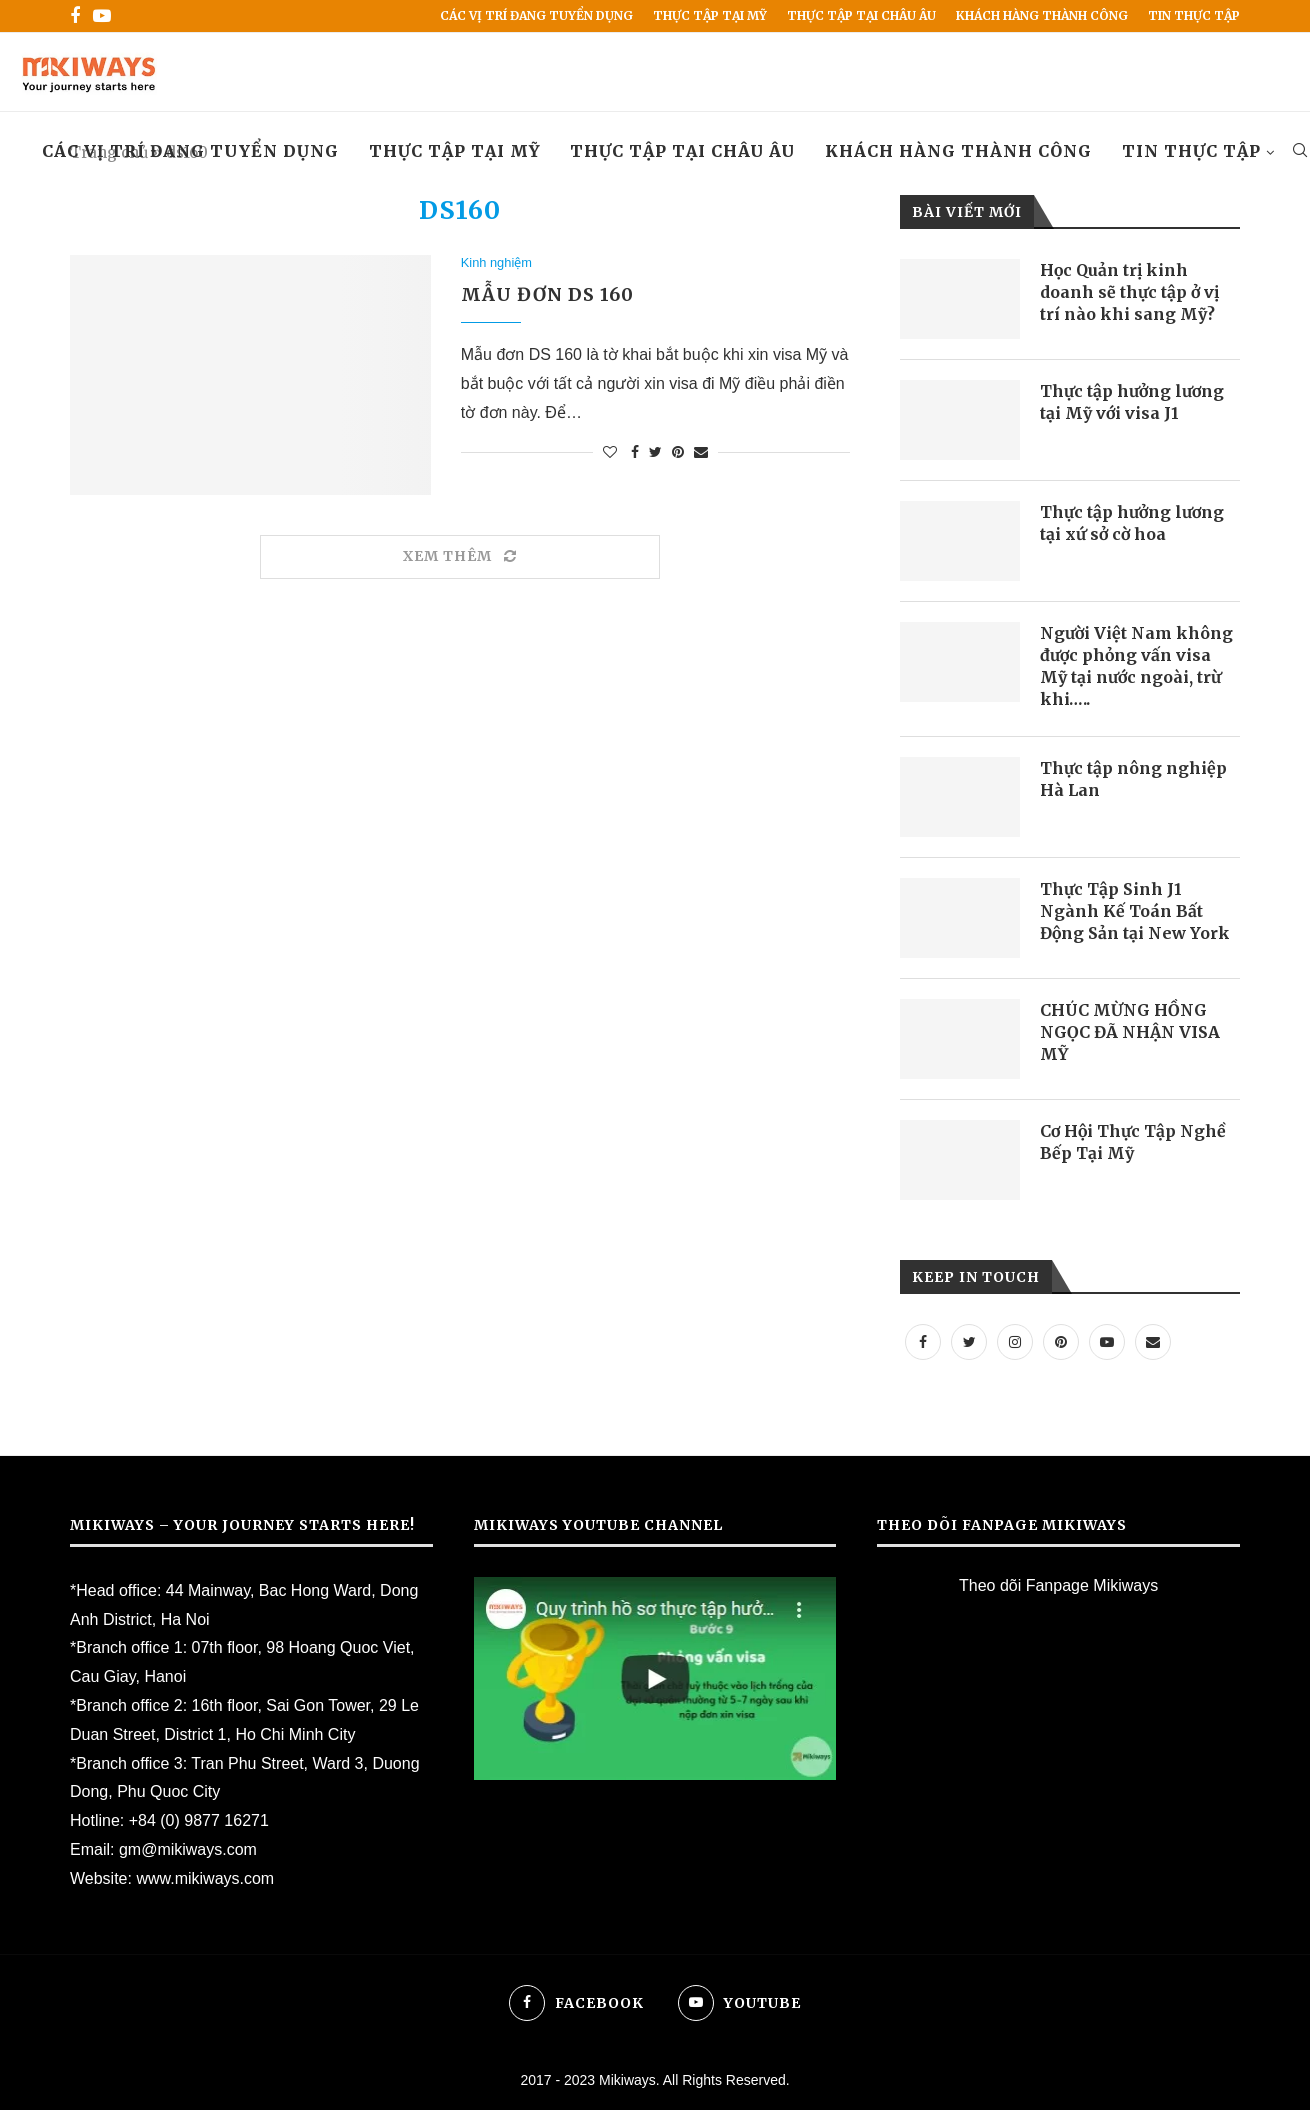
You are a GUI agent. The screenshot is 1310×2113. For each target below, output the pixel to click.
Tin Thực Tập (1194, 15)
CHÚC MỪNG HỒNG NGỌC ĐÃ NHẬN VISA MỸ (1130, 1034)
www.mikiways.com (205, 1880)
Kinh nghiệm (497, 263)
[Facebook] (75, 16)
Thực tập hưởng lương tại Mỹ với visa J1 (1133, 403)
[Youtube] (102, 16)
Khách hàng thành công (1042, 15)
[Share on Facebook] (635, 454)
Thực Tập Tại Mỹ (710, 15)
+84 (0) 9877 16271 (199, 1823)
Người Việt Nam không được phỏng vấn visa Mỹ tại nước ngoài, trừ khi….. (1137, 667)
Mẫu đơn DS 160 (547, 296)
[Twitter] (969, 1343)
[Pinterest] (1061, 1343)
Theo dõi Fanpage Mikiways (1058, 1587)
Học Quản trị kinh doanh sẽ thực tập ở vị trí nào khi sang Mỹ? (1130, 293)
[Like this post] (610, 454)
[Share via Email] (701, 454)
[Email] (1153, 1343)
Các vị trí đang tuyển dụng (536, 15)
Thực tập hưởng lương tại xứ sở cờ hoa (1133, 524)
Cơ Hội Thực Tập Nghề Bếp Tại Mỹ (1134, 1144)
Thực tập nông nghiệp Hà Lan (1133, 781)
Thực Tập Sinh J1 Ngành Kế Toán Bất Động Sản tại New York (1135, 913)
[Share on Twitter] (655, 454)
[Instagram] (1015, 1343)
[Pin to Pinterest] (678, 454)
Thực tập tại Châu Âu (861, 15)
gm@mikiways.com (188, 1851)
